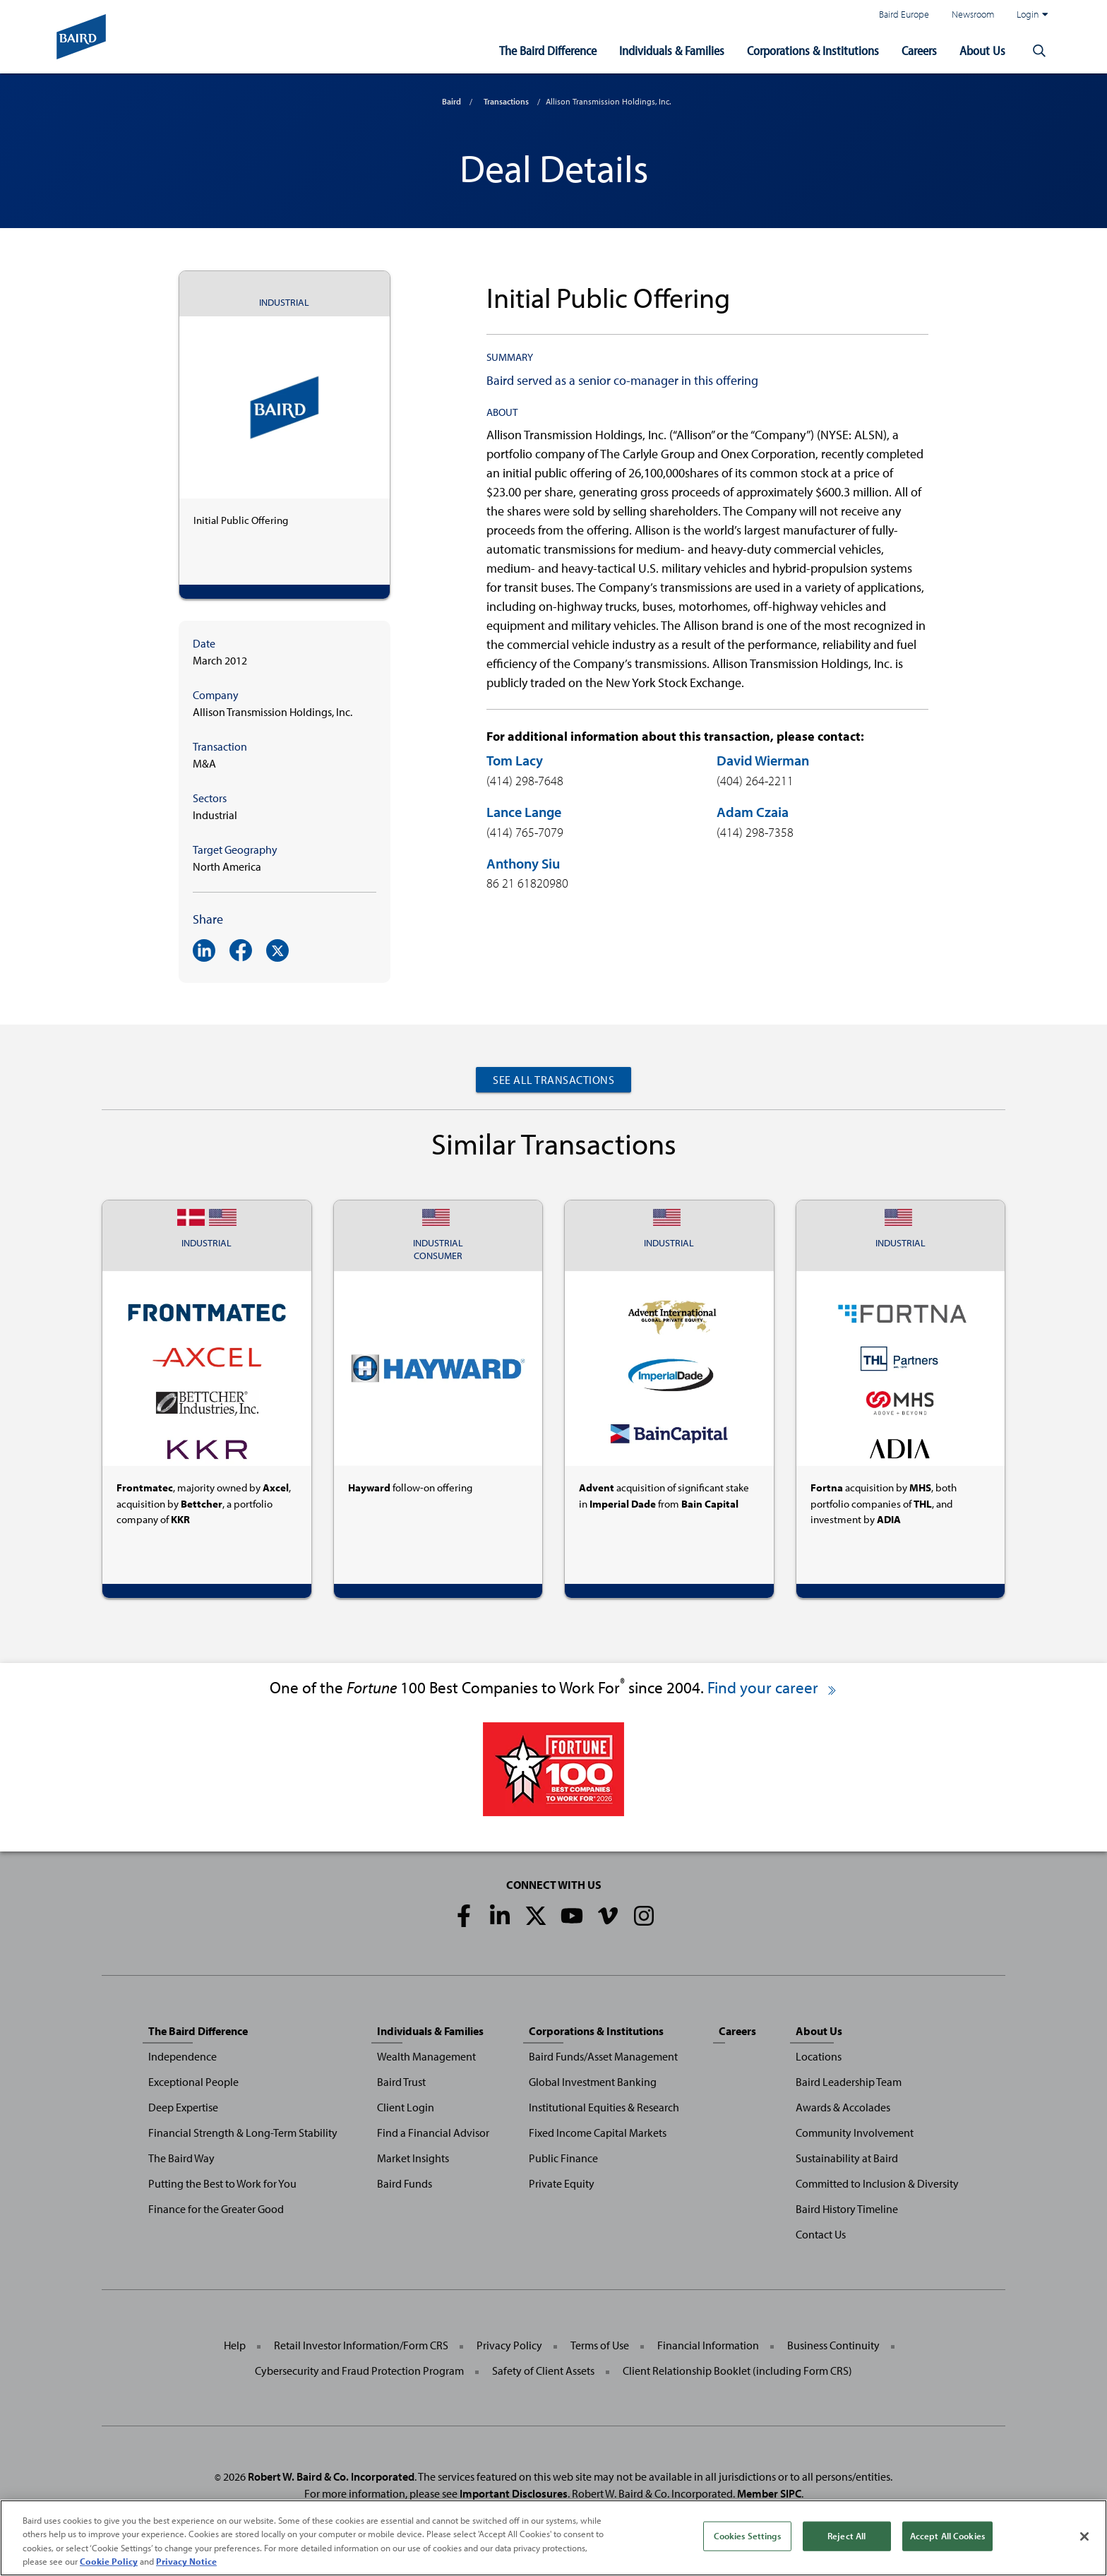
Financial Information (708, 2345)
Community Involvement (855, 2132)
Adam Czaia (753, 812)
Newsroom (973, 14)
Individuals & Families (671, 50)
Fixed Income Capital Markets (597, 2132)
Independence (182, 2056)
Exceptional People (193, 2082)
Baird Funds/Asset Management (603, 2056)
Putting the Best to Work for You (222, 2183)
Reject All (846, 2535)
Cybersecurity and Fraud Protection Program (359, 2370)
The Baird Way (181, 2158)
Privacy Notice (186, 2561)
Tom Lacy (514, 760)
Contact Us (821, 2234)
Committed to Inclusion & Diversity (877, 2183)
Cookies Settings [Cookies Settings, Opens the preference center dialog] (747, 2535)
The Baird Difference (548, 50)
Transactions (506, 101)
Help (235, 2345)
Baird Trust (401, 2082)
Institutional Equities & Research (604, 2107)
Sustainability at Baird (847, 2158)
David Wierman (763, 760)
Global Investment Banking (593, 2082)
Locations (819, 2056)
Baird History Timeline (847, 2209)
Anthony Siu (523, 863)
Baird (451, 101)
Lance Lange (523, 812)
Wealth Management (426, 2056)
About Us (982, 50)
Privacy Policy (509, 2345)
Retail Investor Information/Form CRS (361, 2345)
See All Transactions (553, 1080)
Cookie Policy (109, 2561)
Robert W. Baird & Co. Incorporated (331, 2476)
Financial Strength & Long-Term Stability (242, 2132)
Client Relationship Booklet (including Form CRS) (737, 2370)
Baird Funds (404, 2183)
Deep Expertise (183, 2107)
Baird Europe (904, 14)
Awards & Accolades (843, 2107)
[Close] (1084, 2536)
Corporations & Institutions (813, 50)
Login (1032, 14)
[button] (1039, 50)
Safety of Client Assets (543, 2370)
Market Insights (413, 2158)
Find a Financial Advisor (433, 2132)
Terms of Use (599, 2345)
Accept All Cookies (947, 2535)
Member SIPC (769, 2493)
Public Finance (563, 2158)
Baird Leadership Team (849, 2082)
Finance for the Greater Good (216, 2209)
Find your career (772, 1687)
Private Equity (561, 2183)
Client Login (405, 2107)
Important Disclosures (514, 2493)
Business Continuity (833, 2345)
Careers (919, 50)
